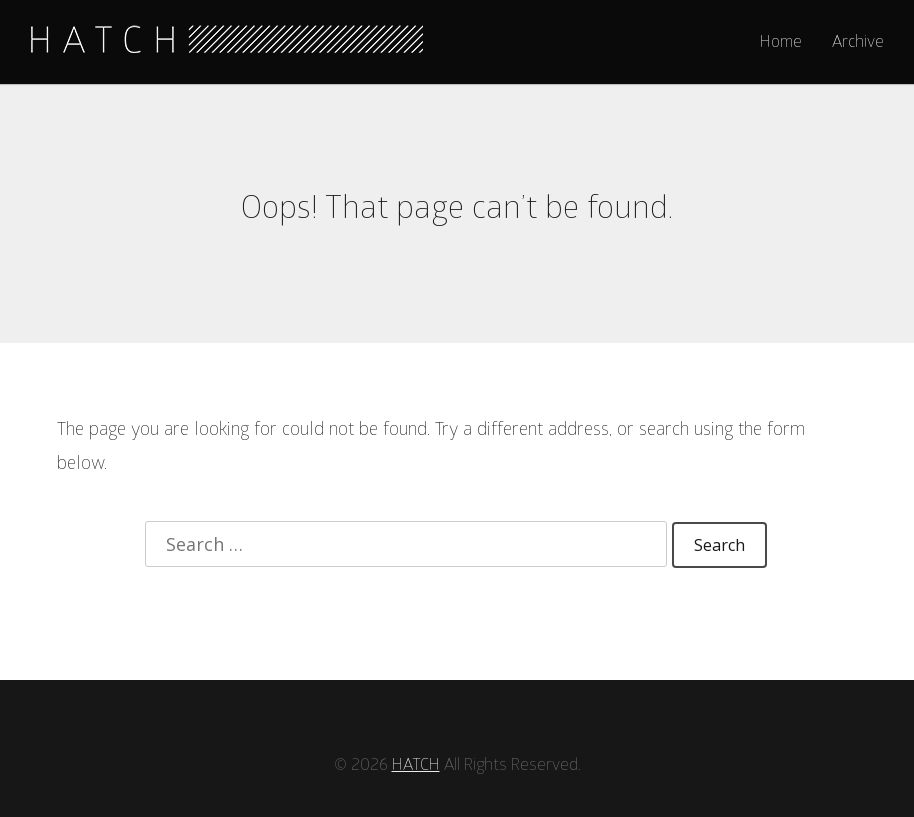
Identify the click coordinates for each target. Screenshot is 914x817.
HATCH (414, 731)
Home (782, 42)
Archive (858, 42)
